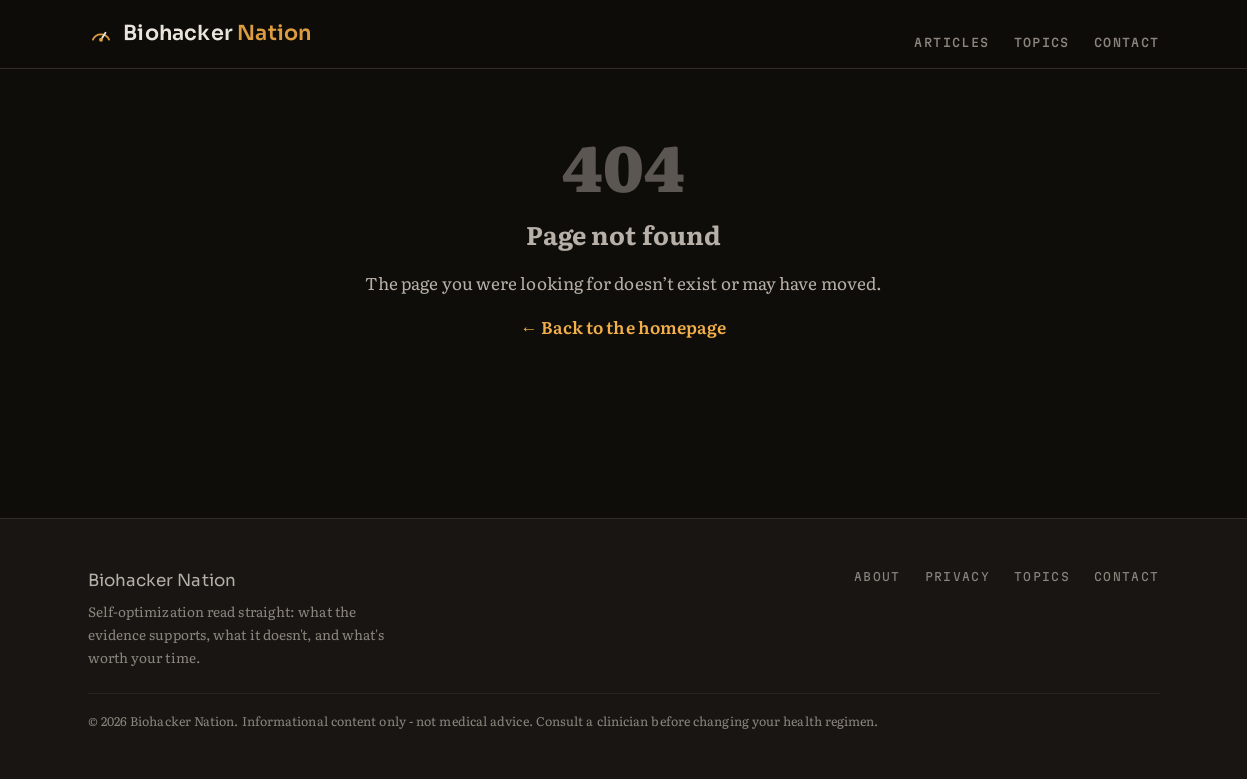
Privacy (957, 576)
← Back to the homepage (624, 326)
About (877, 576)
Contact (1127, 42)
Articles (951, 42)
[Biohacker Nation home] (200, 33)
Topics (1042, 42)
